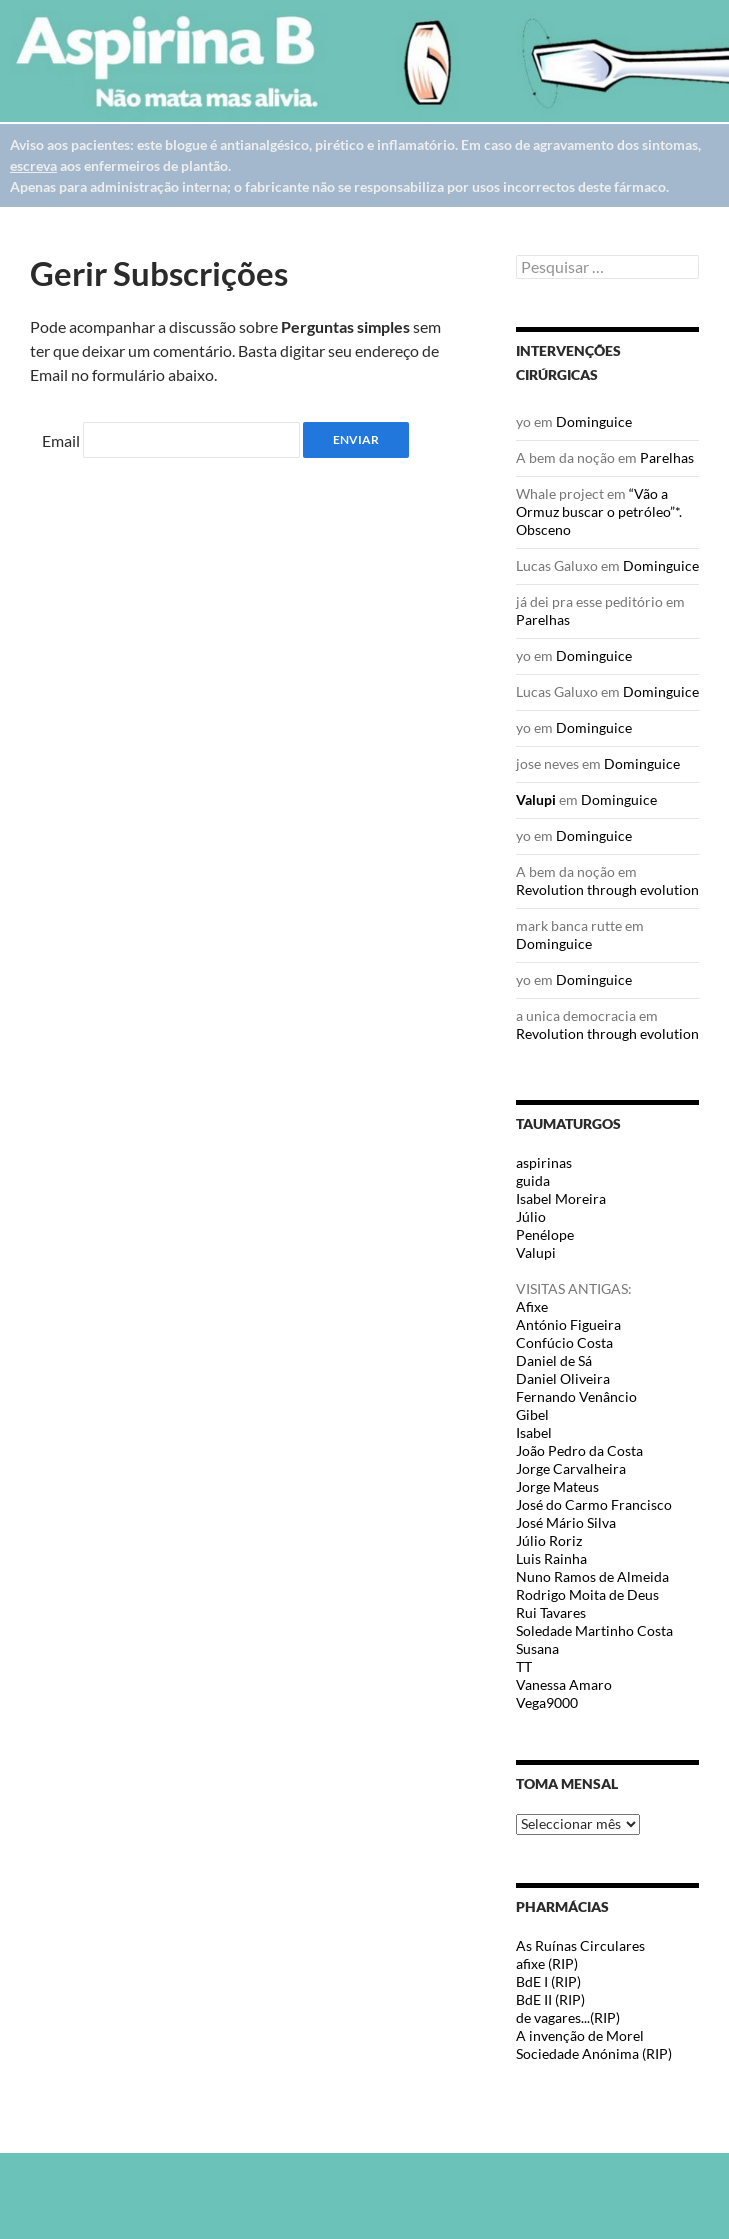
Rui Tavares (551, 1612)
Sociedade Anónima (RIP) (594, 2053)
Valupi (536, 799)
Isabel (534, 1432)
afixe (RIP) (547, 1963)
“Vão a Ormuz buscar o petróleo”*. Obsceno (599, 511)
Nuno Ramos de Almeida (592, 1576)
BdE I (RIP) (548, 1981)
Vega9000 (547, 1702)
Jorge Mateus (557, 1486)
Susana (537, 1648)
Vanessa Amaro (564, 1684)
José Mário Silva (566, 1522)
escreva (33, 165)
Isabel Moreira (561, 1198)
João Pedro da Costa (579, 1450)
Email (61, 440)
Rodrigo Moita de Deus (587, 1594)
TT (524, 1666)
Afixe (532, 1306)
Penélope (545, 1234)
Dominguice (594, 421)
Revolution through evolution (607, 889)
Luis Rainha (551, 1558)
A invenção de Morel (580, 2035)
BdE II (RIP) (550, 1999)
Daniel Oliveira (563, 1378)
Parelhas (667, 457)
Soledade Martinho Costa (594, 1630)
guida (533, 1180)
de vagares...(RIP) (568, 2017)
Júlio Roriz (549, 1540)
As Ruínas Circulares (580, 1945)
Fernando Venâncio (576, 1396)
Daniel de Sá (554, 1360)
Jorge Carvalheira (571, 1468)
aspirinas (544, 1162)
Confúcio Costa (564, 1342)
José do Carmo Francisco (594, 1504)
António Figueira (568, 1324)
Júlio (531, 1216)
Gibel (532, 1414)
